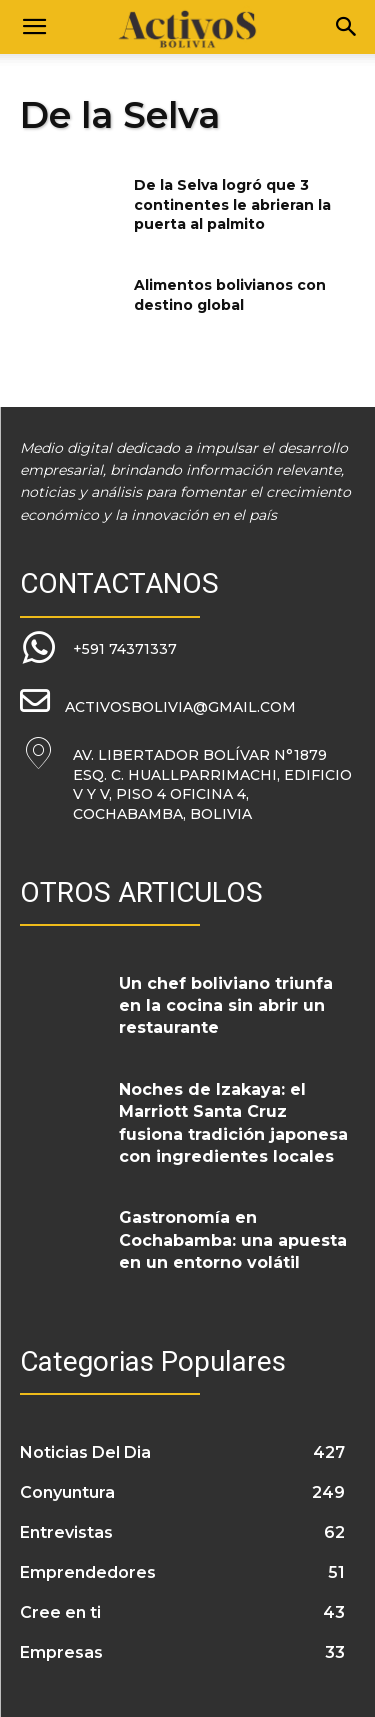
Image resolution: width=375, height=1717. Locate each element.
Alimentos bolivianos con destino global (230, 295)
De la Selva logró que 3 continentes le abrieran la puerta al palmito (232, 204)
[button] (34, 27)
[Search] (347, 27)
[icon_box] (98, 649)
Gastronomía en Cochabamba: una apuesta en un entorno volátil (233, 1240)
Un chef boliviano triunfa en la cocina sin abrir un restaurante (226, 1006)
